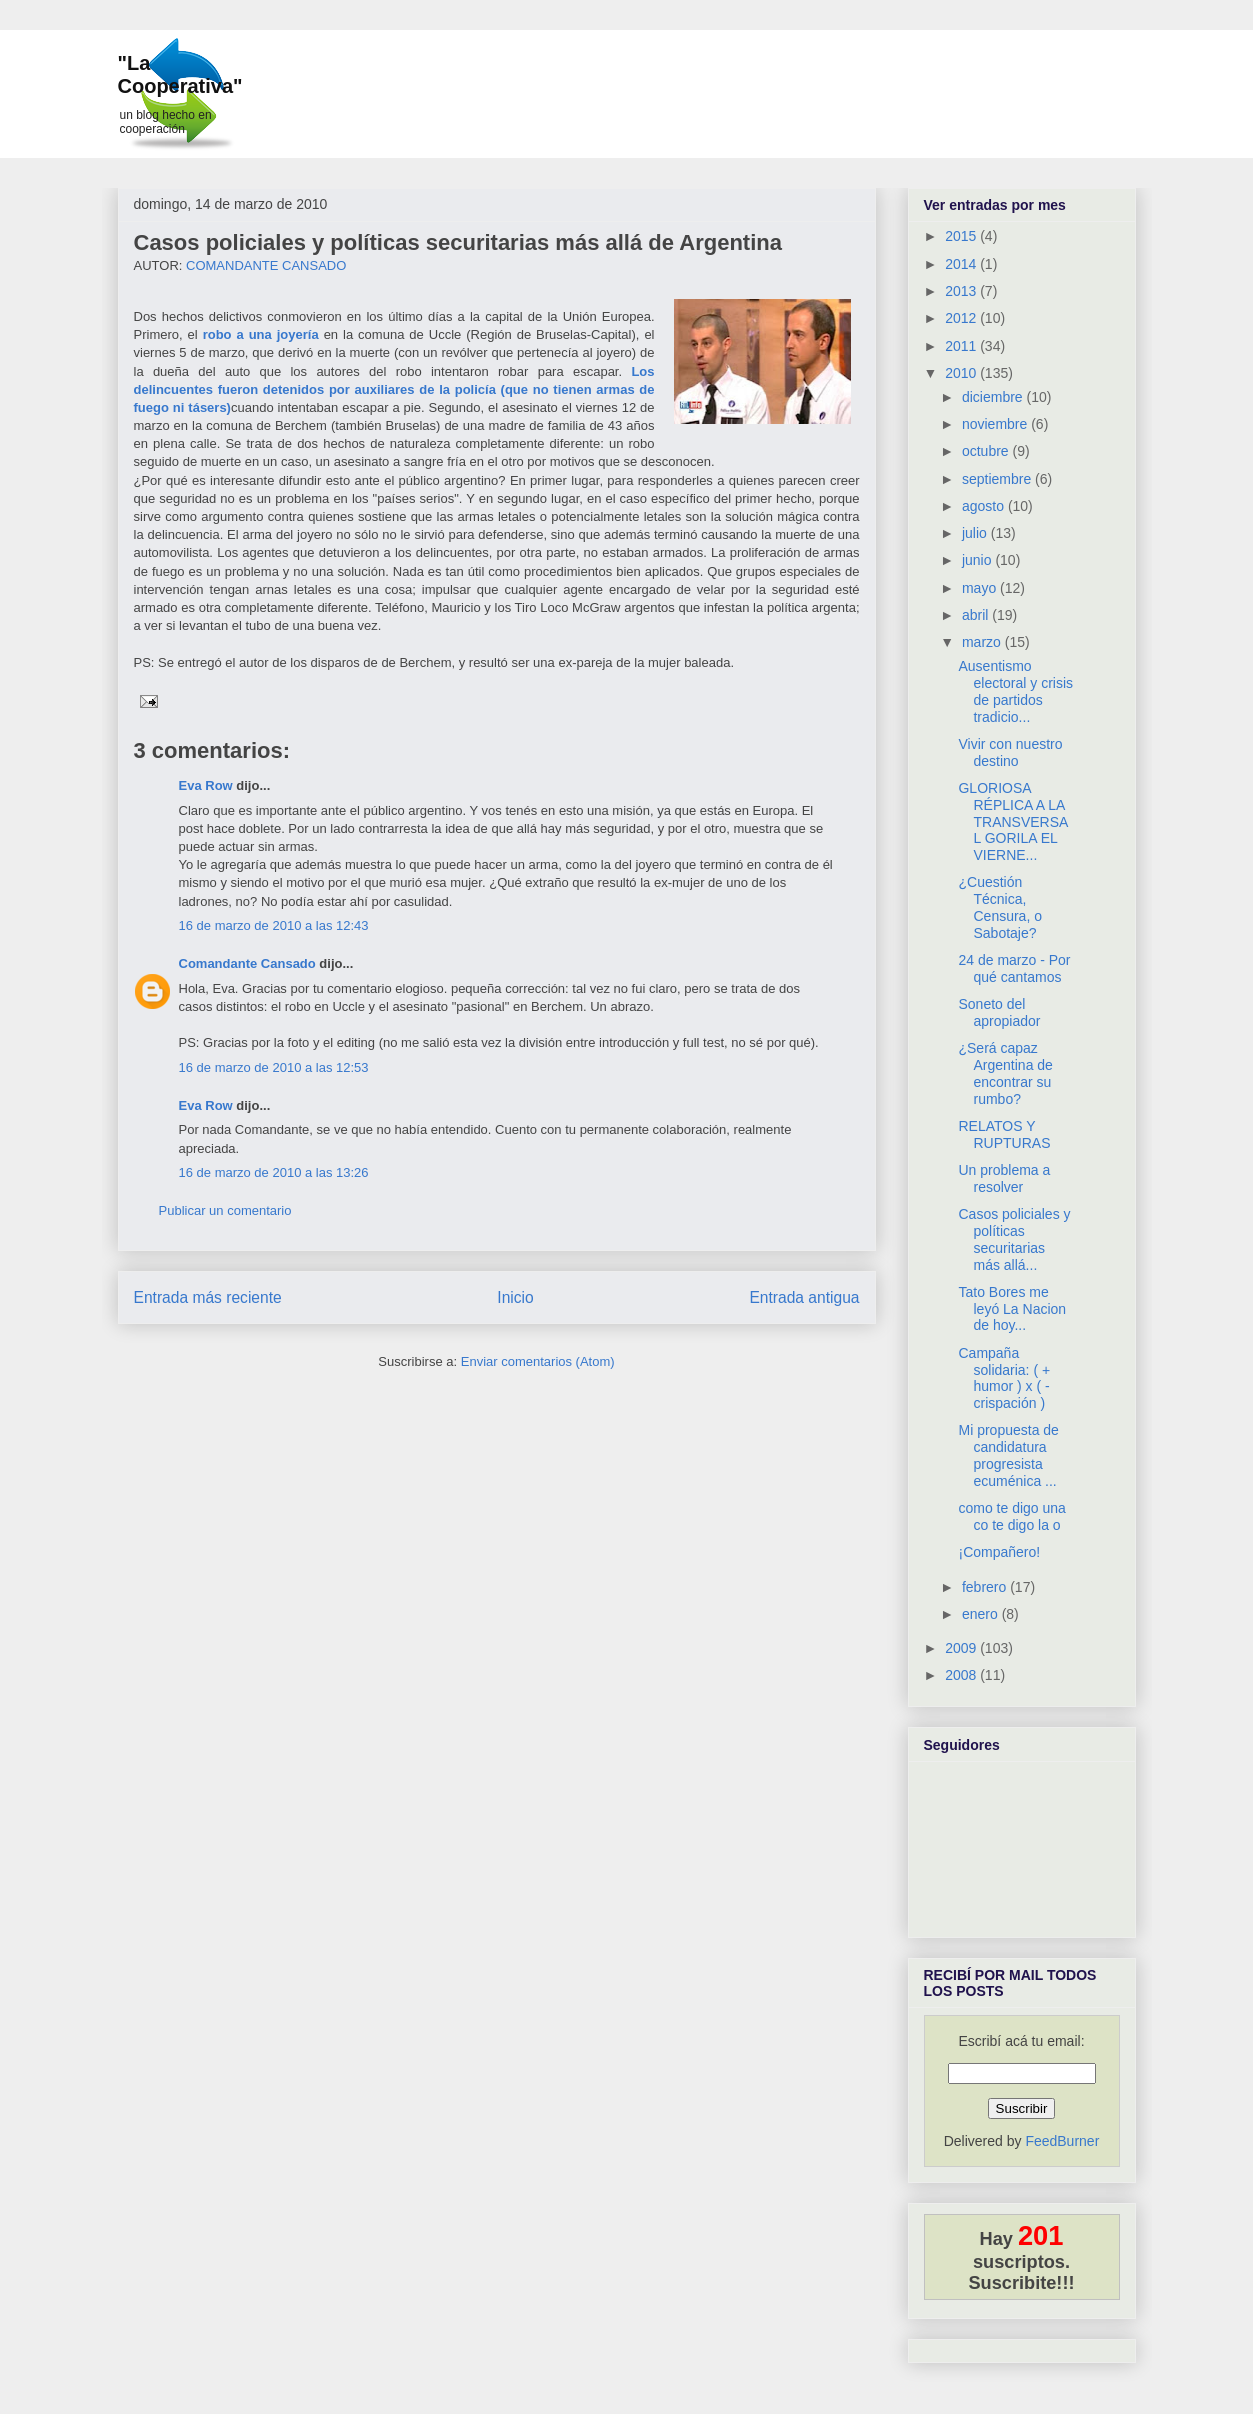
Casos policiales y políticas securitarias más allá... (1014, 1239)
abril (977, 615)
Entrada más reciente (208, 1297)
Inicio (515, 1297)
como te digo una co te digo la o (1011, 1516)
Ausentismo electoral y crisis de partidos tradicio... (1015, 691)
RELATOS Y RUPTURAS (1004, 1134)
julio (976, 533)
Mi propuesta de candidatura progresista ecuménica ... (1008, 1455)
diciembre (994, 397)
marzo (983, 642)
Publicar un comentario (225, 1210)
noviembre (996, 424)
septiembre (998, 479)
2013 (962, 291)
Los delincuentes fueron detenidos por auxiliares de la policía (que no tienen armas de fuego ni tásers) (394, 389)
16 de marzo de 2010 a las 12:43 (274, 925)
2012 (962, 318)
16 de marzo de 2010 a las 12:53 (274, 1067)
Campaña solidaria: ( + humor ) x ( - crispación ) (1004, 1378)
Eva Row (206, 785)
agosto (985, 506)
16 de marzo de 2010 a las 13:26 (274, 1172)
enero (982, 1614)
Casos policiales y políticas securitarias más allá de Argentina (458, 242)
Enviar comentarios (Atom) (538, 1361)
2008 (962, 1675)
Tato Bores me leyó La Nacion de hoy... (1012, 1309)
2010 (962, 373)
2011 (962, 346)
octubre (987, 451)
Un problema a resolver (1004, 1178)
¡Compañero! (999, 1552)
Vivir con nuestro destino (1010, 752)
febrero (986, 1587)
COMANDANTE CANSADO (266, 265)
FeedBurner (1062, 2141)
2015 (962, 236)
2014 (962, 264)
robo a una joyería (261, 334)
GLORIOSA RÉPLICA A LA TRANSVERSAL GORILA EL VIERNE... (1013, 821)
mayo (981, 588)
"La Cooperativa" (180, 74)
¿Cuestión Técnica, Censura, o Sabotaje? (999, 907)
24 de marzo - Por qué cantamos (1014, 968)
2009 (962, 1648)
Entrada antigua (804, 1297)
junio (978, 560)
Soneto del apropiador (999, 1012)
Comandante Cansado (247, 963)
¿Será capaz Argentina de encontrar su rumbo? (1005, 1073)
